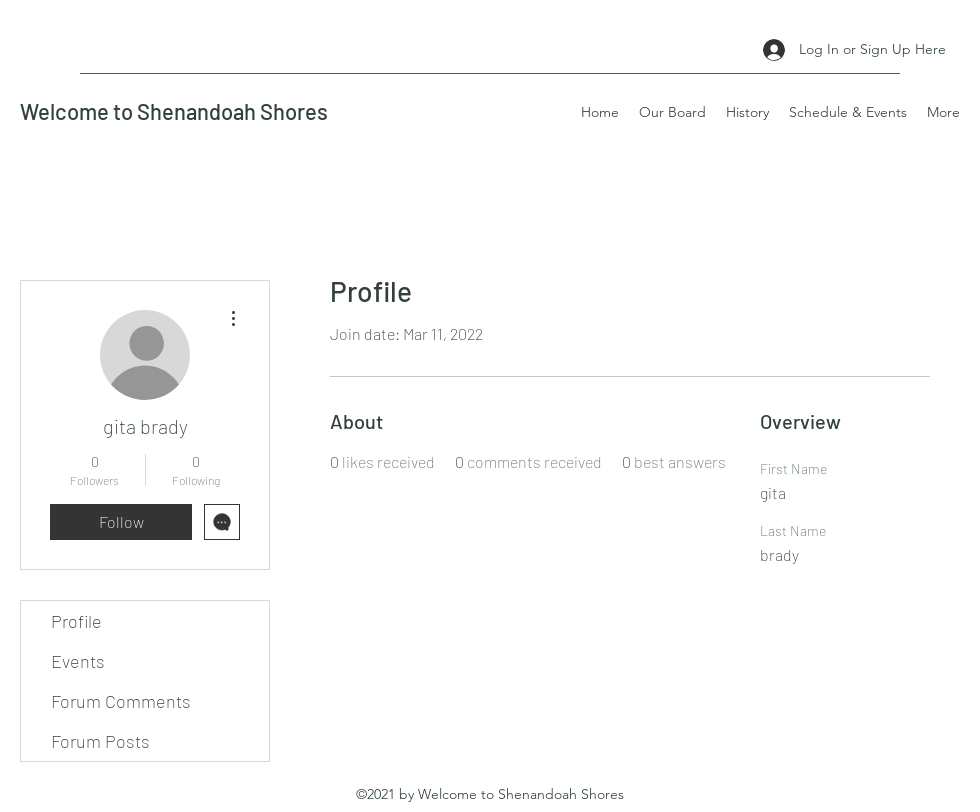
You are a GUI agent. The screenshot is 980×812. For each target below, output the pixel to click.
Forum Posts (100, 741)
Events (78, 661)
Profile (76, 621)
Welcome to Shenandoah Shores (174, 111)
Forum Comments (121, 701)
